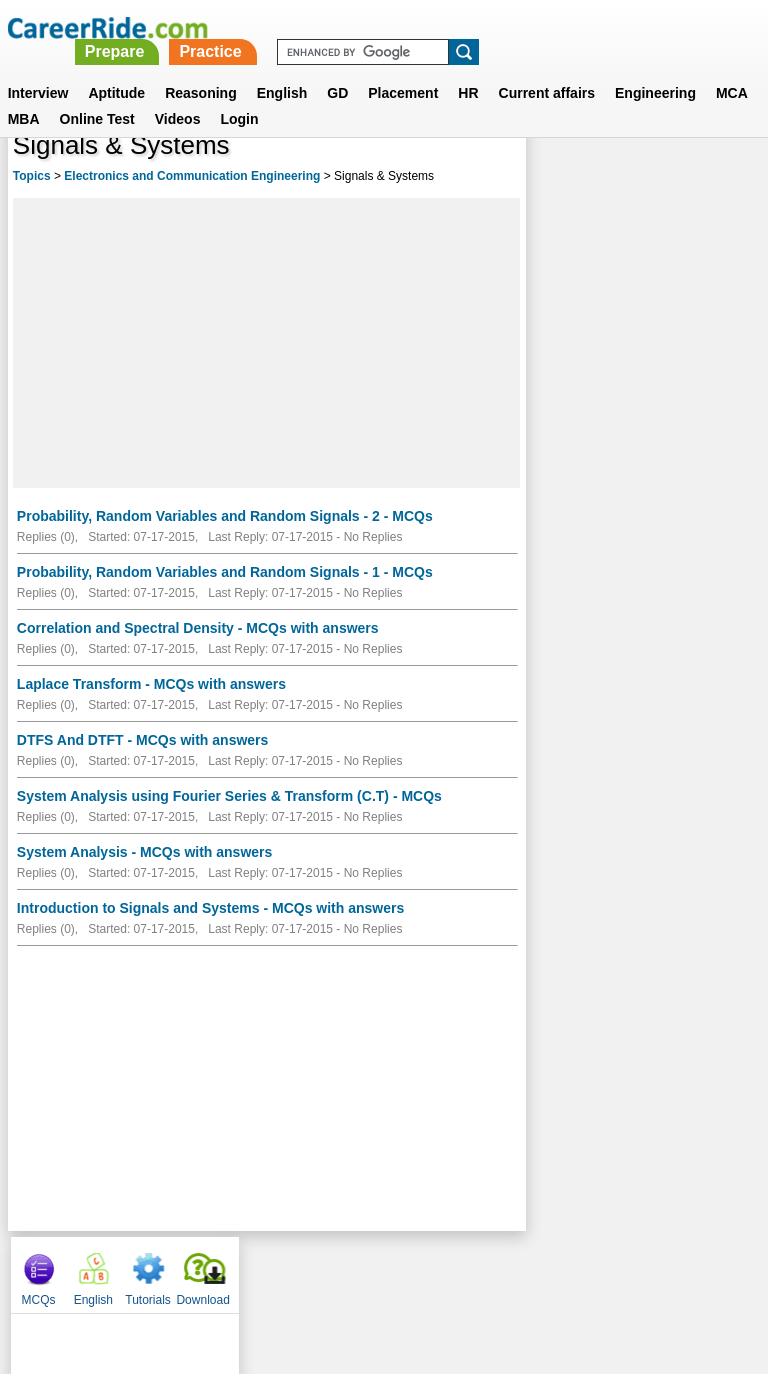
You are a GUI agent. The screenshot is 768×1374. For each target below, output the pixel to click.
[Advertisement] (266, 343)
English (282, 69)
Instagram (603, 1270)
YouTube (525, 1270)
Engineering (655, 69)
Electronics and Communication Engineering (192, 176)
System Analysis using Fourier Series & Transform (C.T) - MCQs (229, 796)
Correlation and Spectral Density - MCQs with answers (198, 628)
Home (136, 1270)
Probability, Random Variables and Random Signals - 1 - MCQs (225, 572)
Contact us (282, 1270)
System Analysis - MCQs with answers (144, 852)
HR (468, 69)
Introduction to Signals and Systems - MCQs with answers (210, 908)
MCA (732, 69)
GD (337, 69)
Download (720, 180)
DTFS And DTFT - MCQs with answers (143, 740)
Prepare (396, 27)
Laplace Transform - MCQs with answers (151, 684)
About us (202, 1270)
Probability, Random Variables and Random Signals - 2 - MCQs (225, 516)
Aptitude (116, 69)
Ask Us (457, 1270)
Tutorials (666, 180)
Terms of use (375, 1270)
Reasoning (201, 69)
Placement (403, 69)
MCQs (556, 180)
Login (239, 95)
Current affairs (547, 69)
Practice (492, 27)
